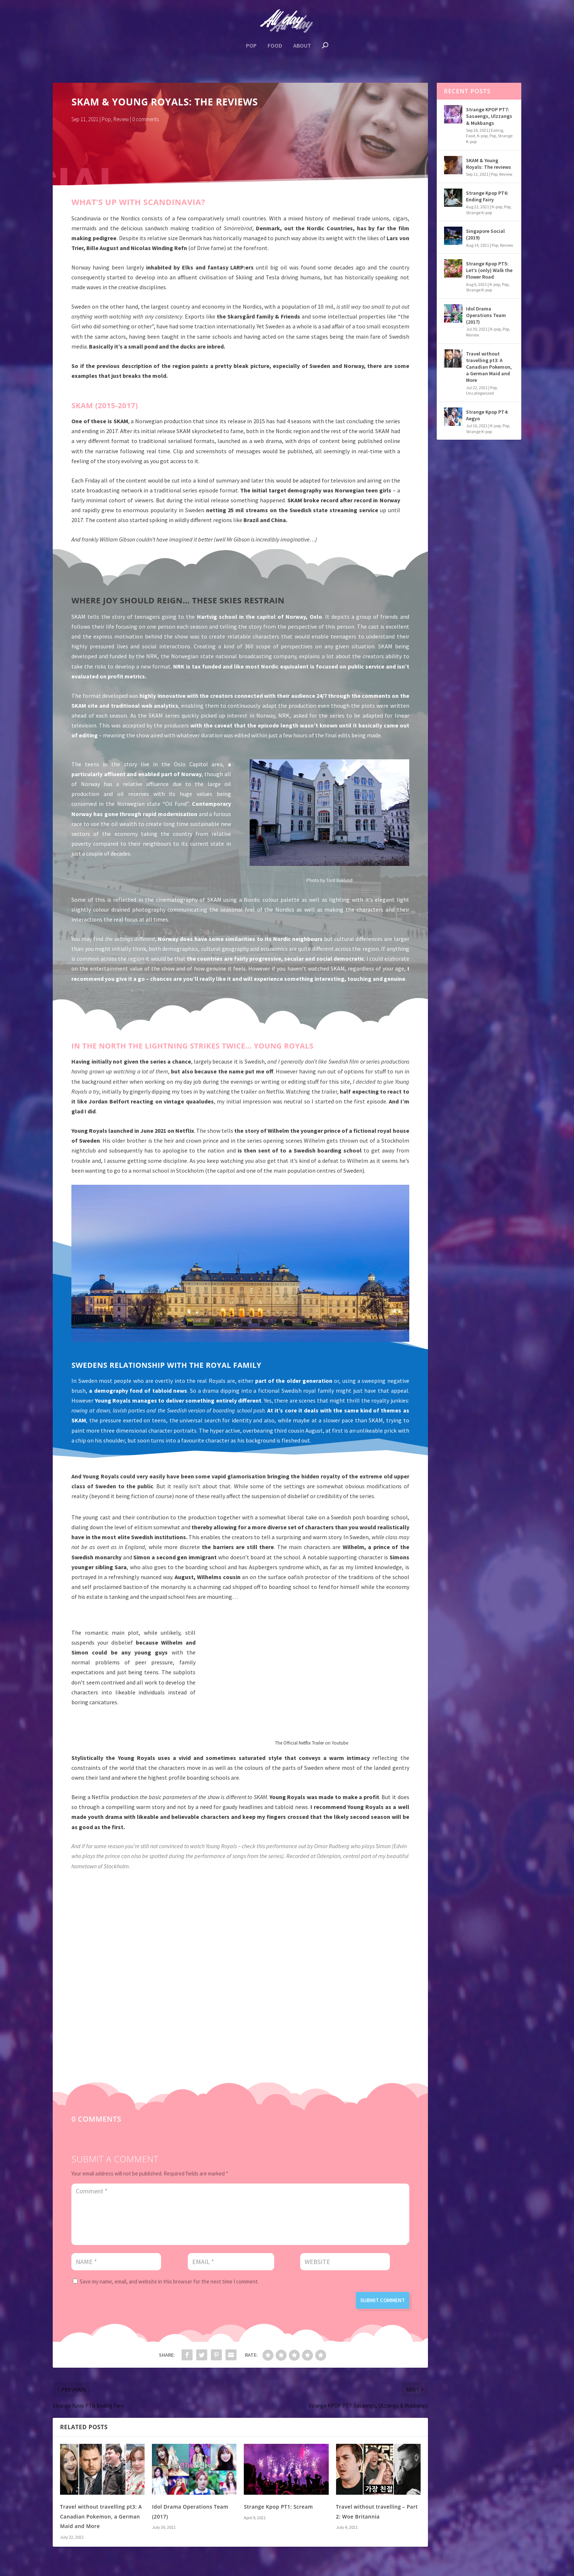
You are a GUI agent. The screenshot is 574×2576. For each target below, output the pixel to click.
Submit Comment (382, 2301)
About (302, 47)
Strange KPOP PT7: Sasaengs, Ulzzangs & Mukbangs (489, 117)
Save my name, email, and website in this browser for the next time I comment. (169, 2282)
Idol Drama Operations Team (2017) (486, 317)
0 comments (145, 120)
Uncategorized (480, 394)
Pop (251, 47)
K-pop (482, 137)
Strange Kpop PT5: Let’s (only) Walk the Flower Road (489, 272)
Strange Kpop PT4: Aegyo (487, 416)
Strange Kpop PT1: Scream (278, 2508)
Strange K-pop (479, 213)
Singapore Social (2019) (485, 235)
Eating (497, 131)
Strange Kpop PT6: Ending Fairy (487, 197)
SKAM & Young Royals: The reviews (488, 164)
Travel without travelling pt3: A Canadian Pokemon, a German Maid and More (101, 2518)
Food (275, 47)
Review (121, 120)
